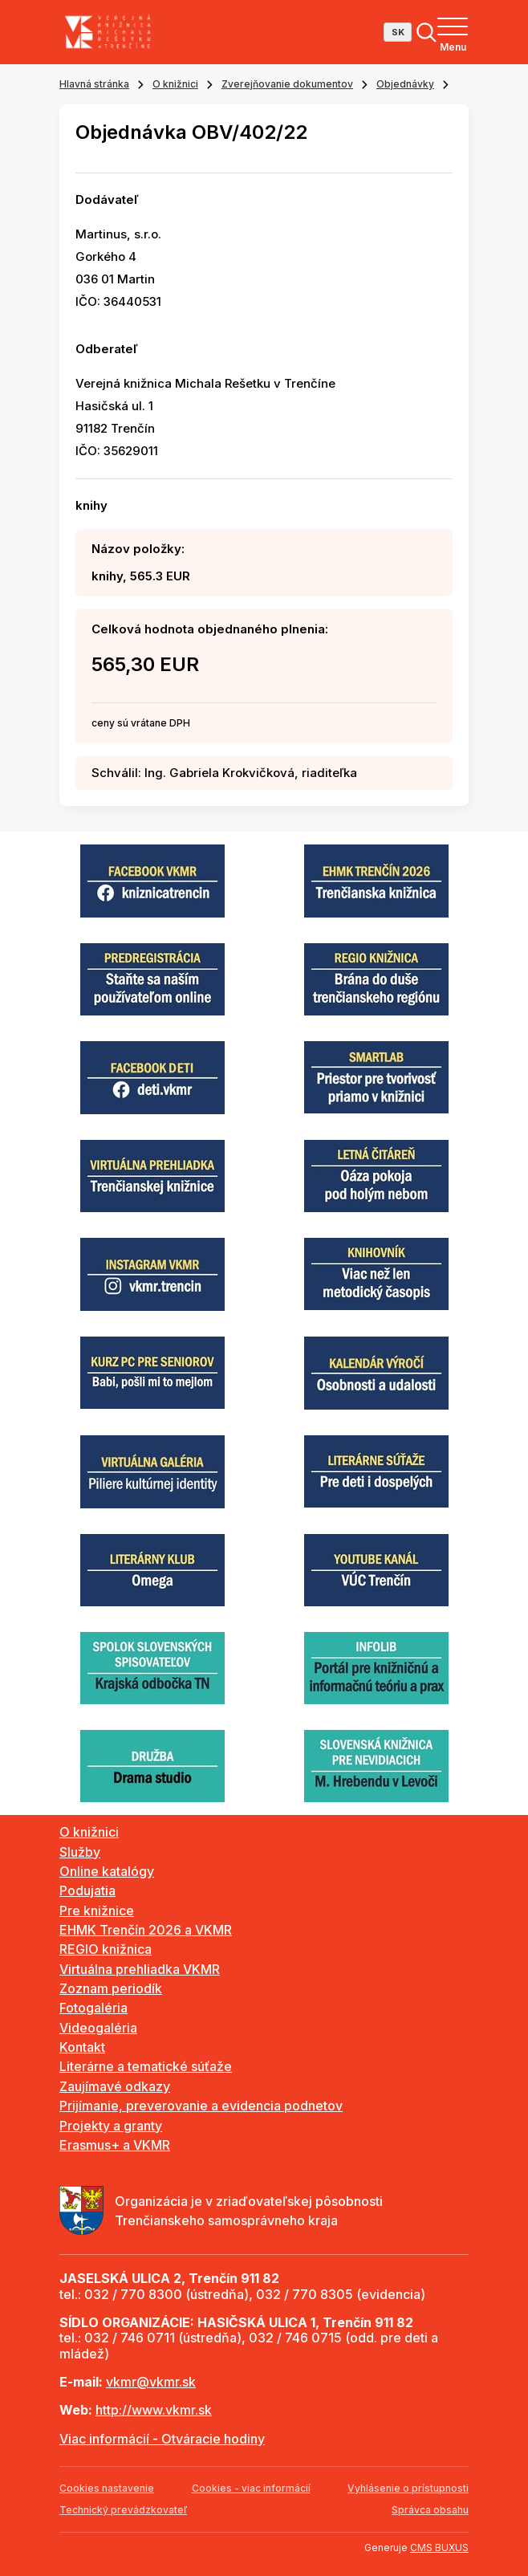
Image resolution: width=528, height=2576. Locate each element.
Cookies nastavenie (106, 2488)
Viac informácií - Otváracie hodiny (162, 2439)
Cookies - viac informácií (251, 2488)
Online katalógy (106, 1871)
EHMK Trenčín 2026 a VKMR (145, 1930)
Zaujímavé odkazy (114, 2086)
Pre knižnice (96, 1910)
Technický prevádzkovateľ (123, 2510)
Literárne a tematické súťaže (145, 2066)
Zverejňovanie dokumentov (287, 84)
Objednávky (405, 84)
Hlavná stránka (94, 84)
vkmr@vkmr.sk (151, 2382)
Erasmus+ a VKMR (114, 2145)
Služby (79, 1852)
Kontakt (82, 2047)
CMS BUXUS (439, 2547)
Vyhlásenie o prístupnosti (408, 2488)
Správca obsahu (430, 2510)
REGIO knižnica (105, 1949)
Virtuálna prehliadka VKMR (139, 1969)
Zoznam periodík (110, 1988)
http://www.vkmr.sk (153, 2410)
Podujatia (87, 1890)
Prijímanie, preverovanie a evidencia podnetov (201, 2106)
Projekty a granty (110, 2126)
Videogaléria (98, 2028)
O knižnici (175, 84)
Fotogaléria (93, 2008)
